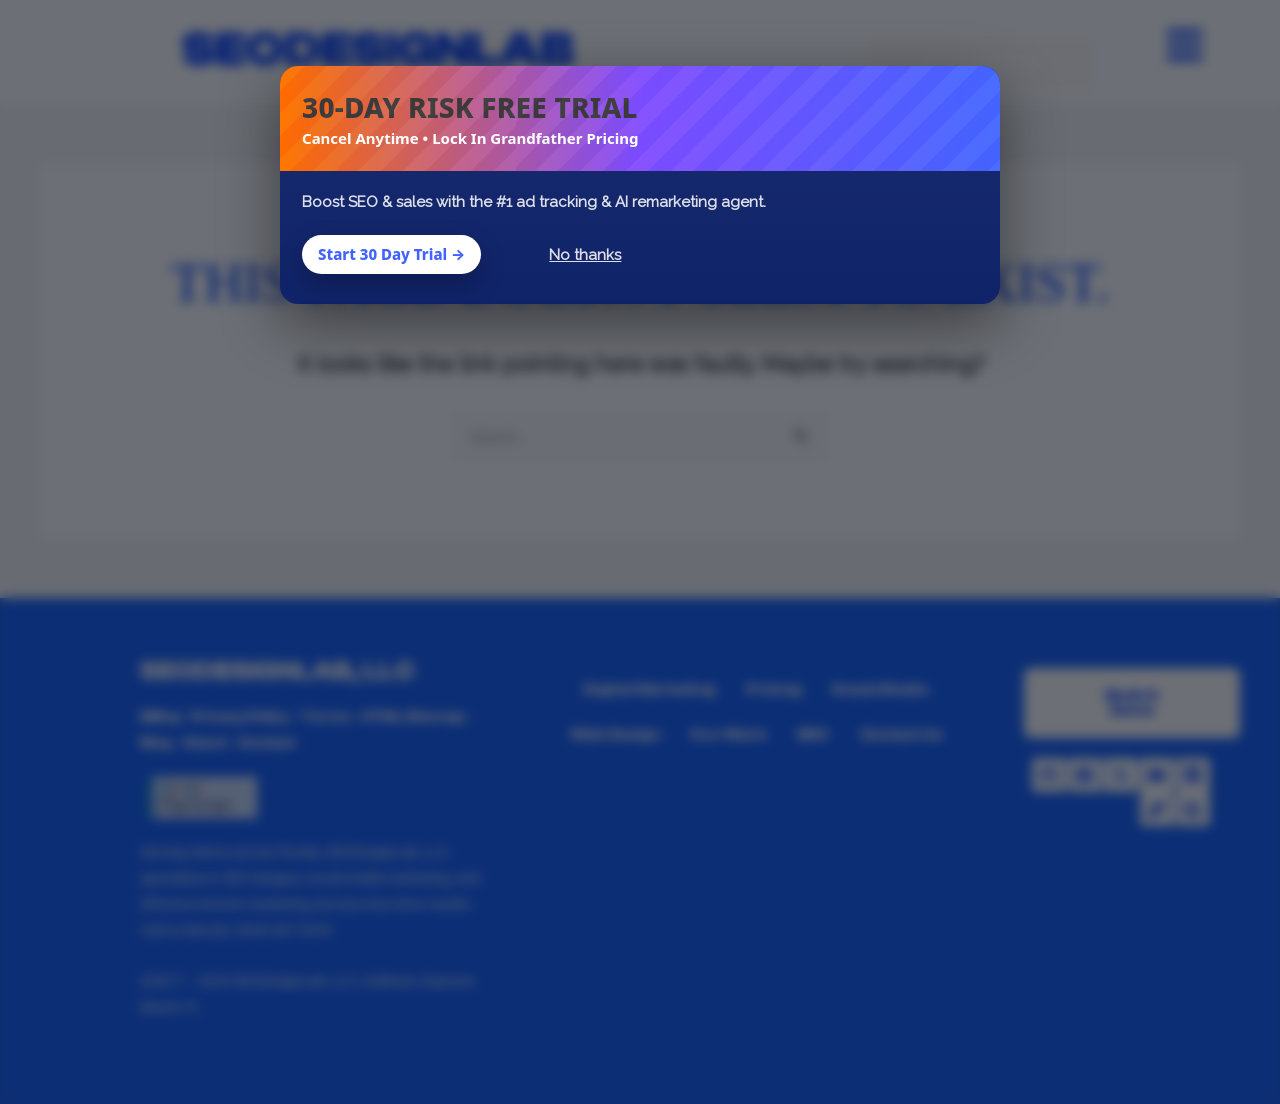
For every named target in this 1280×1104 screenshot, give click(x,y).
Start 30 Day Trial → (391, 254)
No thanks (585, 255)
